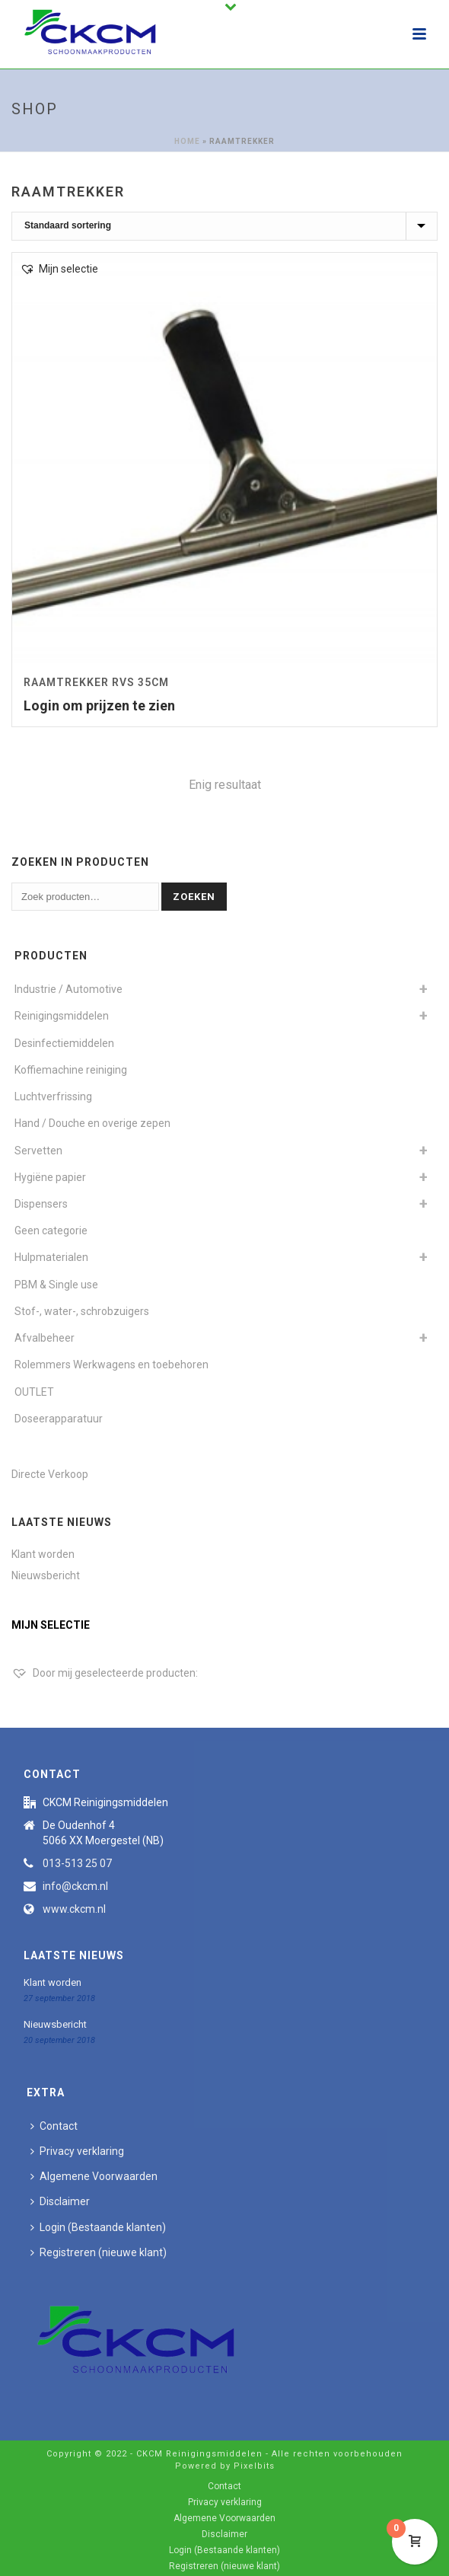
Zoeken (194, 896)
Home (187, 141)
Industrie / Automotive (68, 989)
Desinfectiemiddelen (64, 1043)
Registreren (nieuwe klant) (98, 2252)
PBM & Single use (56, 1284)
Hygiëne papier (50, 1177)
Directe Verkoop (49, 1474)
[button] (59, 269)
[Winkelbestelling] (224, 226)
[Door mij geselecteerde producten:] (104, 1673)
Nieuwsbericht (45, 1575)
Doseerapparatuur (58, 1418)
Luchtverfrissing (53, 1096)
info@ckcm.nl (75, 1886)
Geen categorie (51, 1230)
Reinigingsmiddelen (61, 1016)
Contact (54, 2126)
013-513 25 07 (77, 1863)
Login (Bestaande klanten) (98, 2227)
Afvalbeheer (44, 1338)
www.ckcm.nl (74, 1909)
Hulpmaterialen (51, 1257)
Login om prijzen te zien (99, 705)
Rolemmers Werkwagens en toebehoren (111, 1364)
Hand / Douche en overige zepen (92, 1123)
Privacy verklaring (77, 2151)
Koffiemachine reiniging (70, 1070)
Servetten (38, 1150)
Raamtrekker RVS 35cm (96, 682)
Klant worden (43, 1554)
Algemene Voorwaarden (94, 2176)
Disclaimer (60, 2201)
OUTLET (34, 1392)
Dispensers (41, 1204)
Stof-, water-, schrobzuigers (81, 1311)
